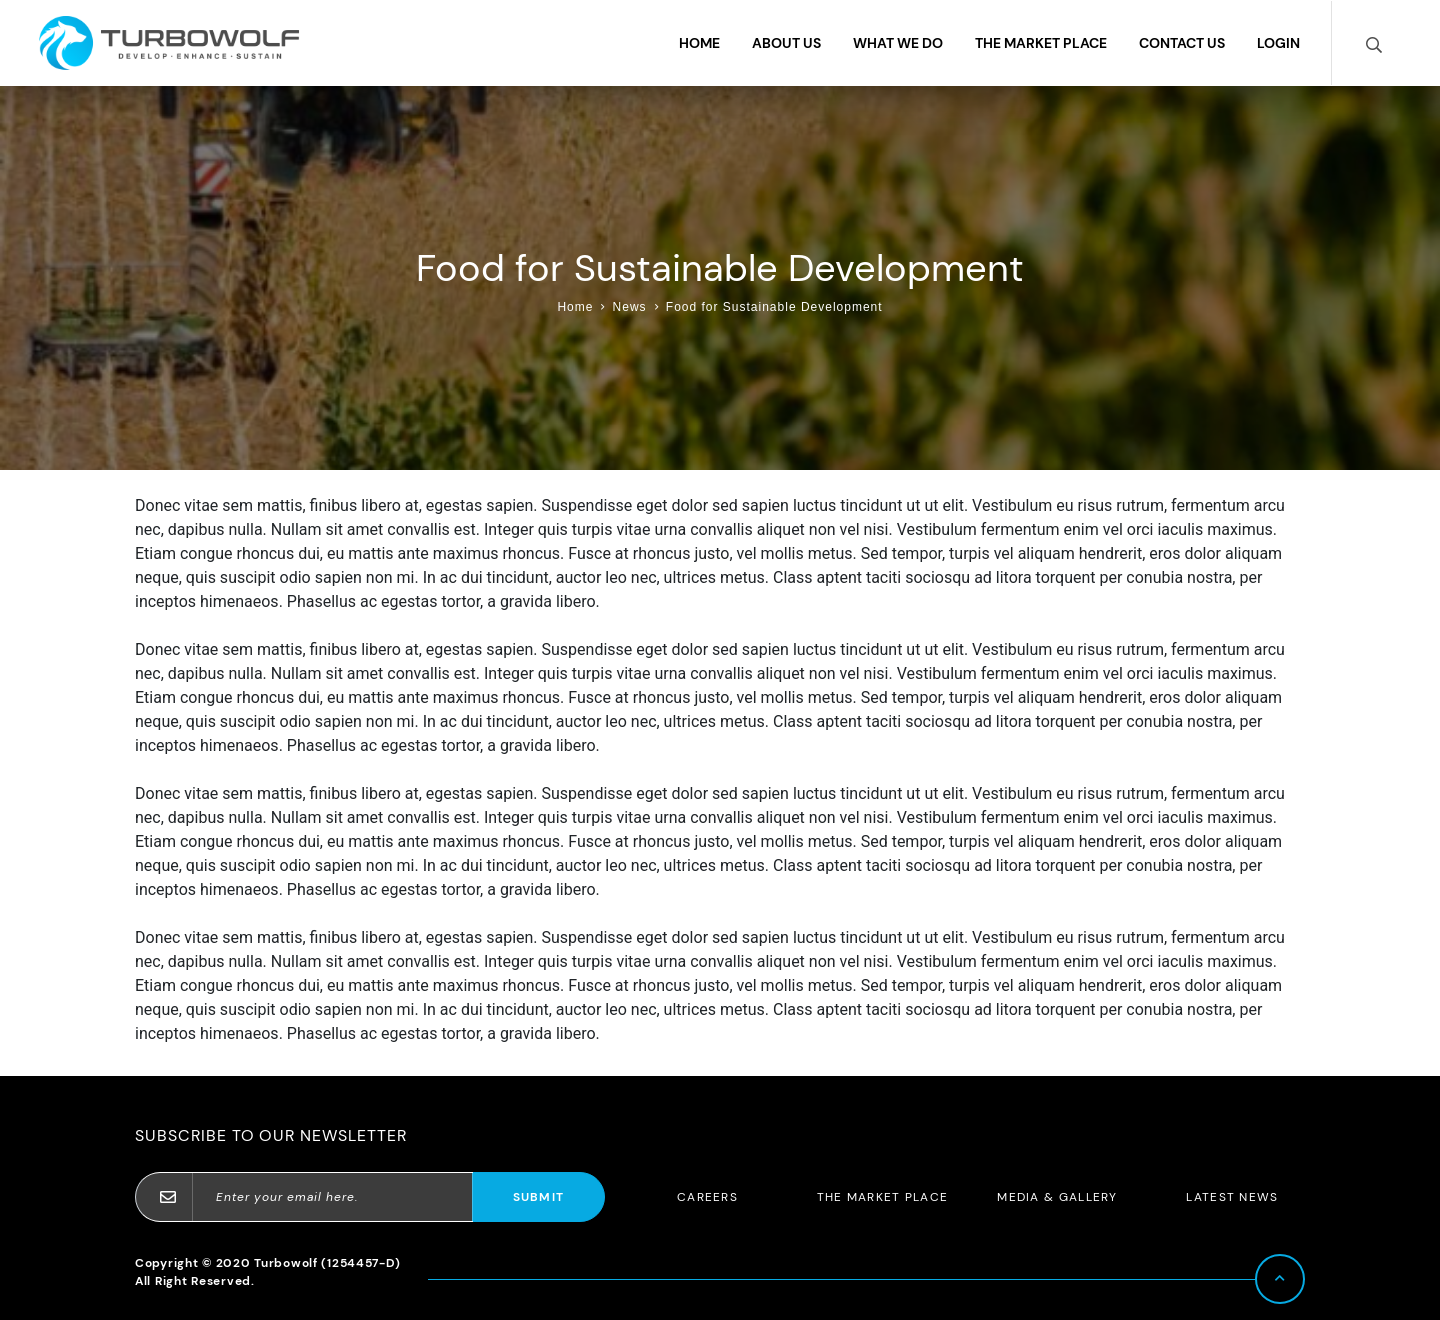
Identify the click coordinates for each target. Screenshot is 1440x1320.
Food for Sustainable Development (774, 307)
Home (699, 43)
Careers (707, 1197)
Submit (538, 1197)
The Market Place (1041, 43)
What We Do (898, 43)
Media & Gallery (1057, 1197)
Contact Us (1182, 43)
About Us (786, 43)
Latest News (1232, 1197)
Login (1278, 43)
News (630, 307)
